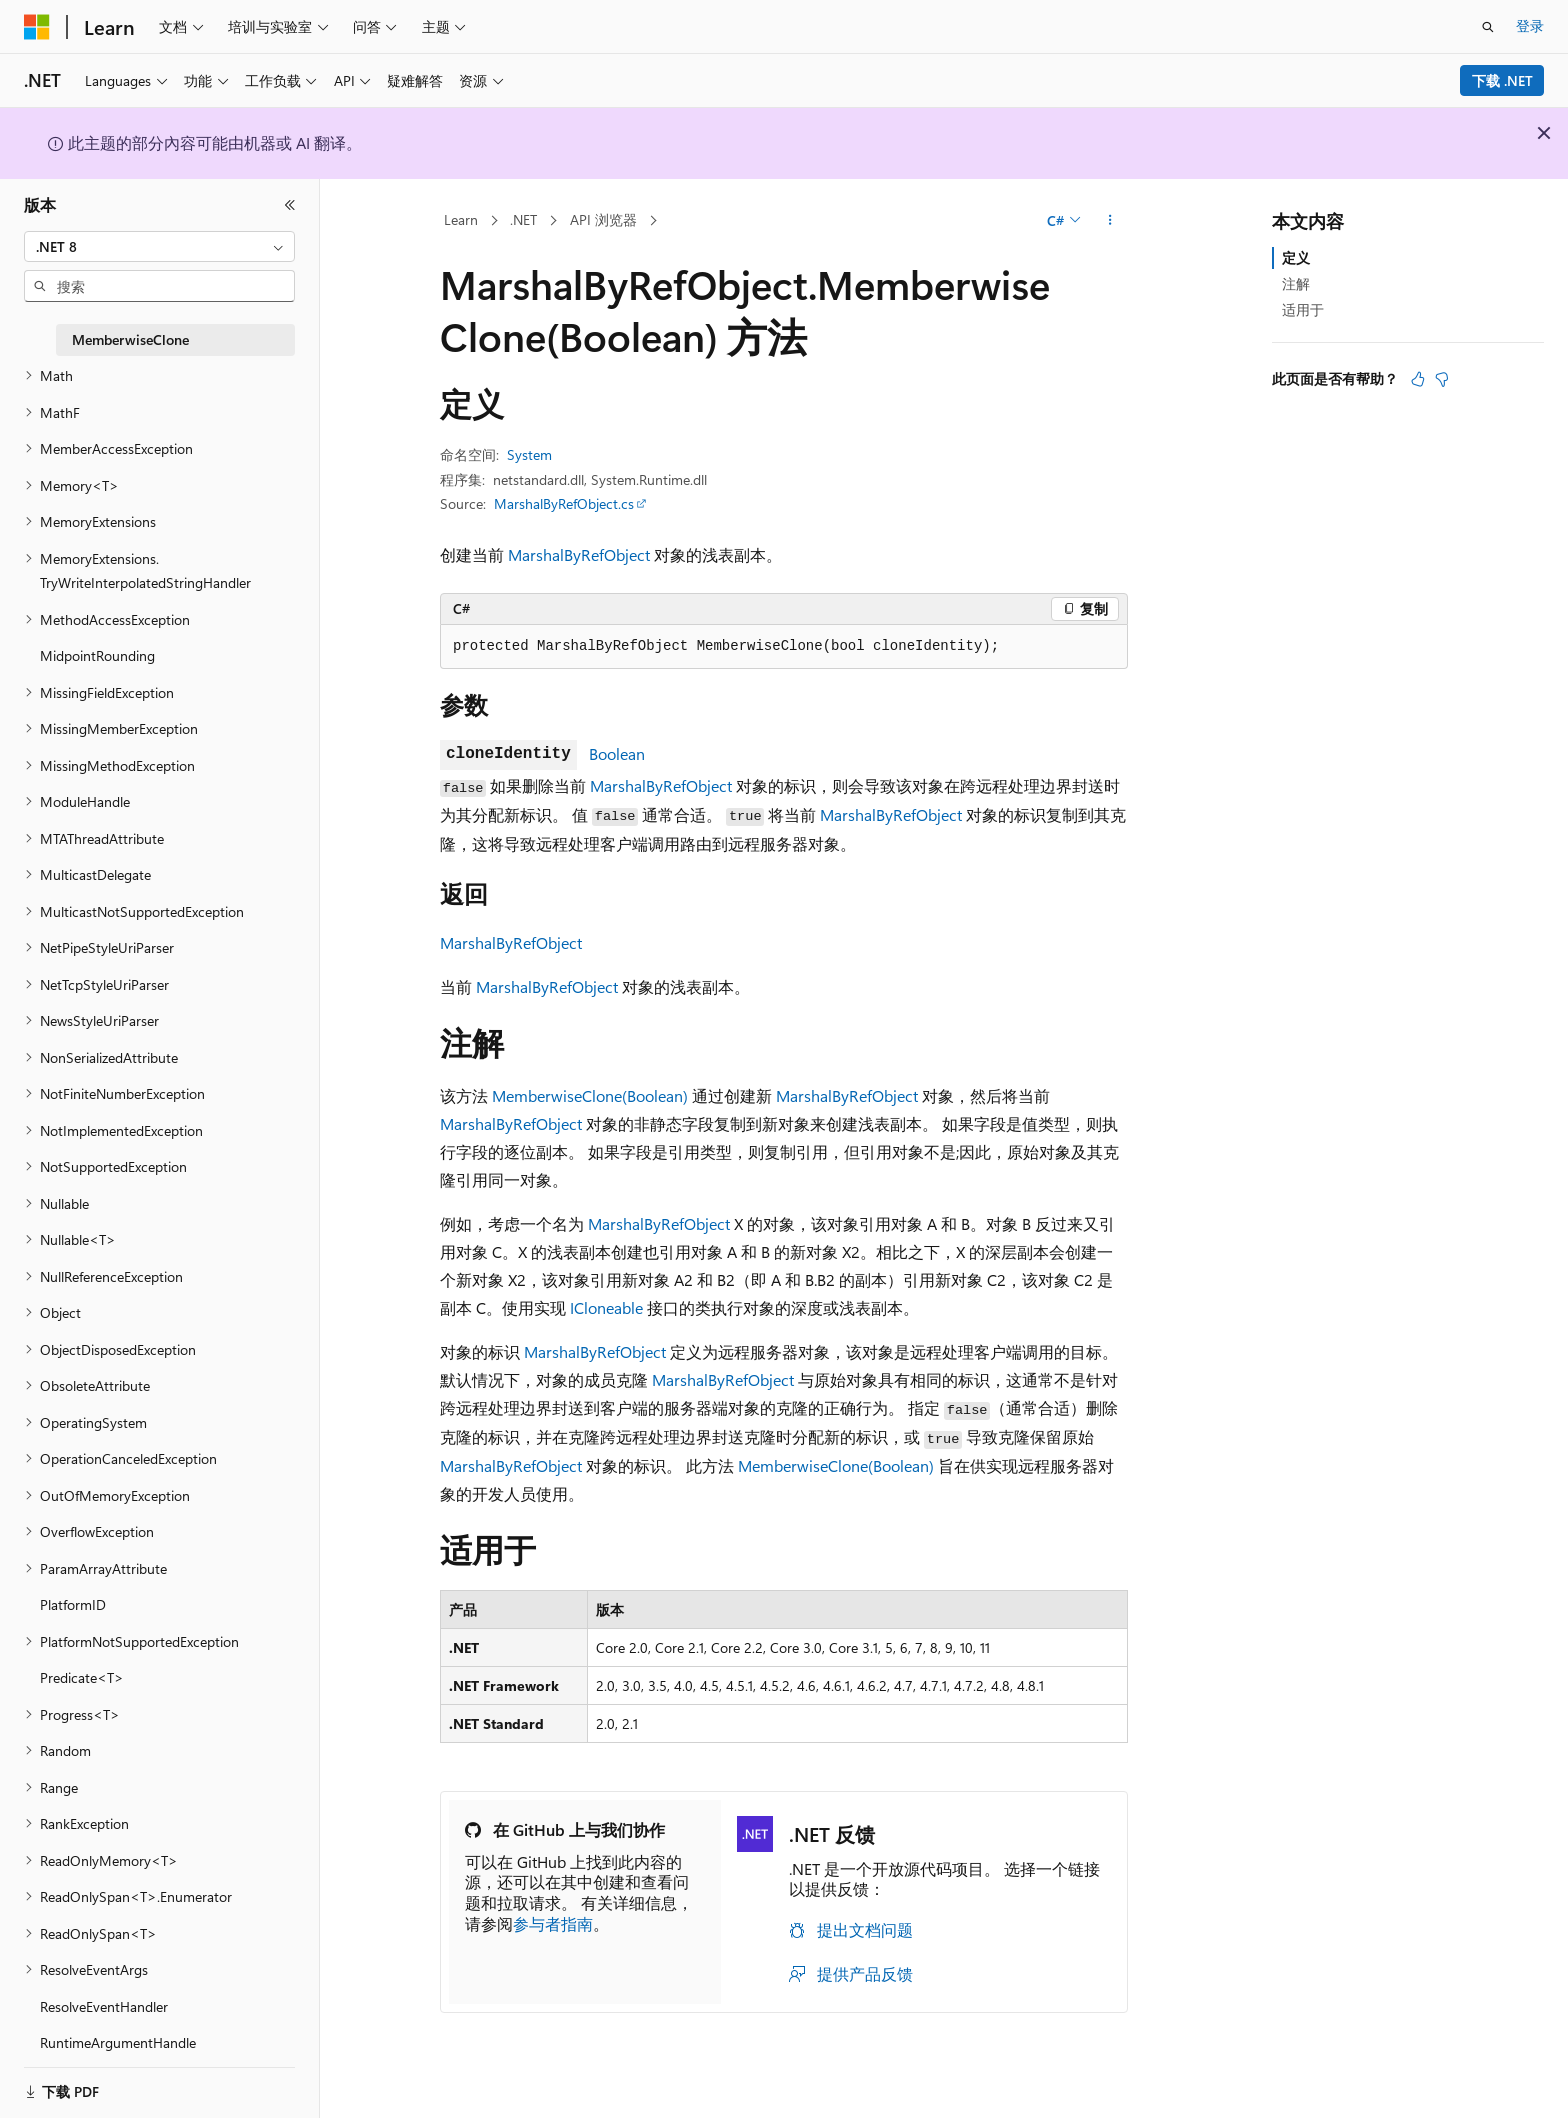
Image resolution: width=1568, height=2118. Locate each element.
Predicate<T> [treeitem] (82, 1677)
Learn (461, 219)
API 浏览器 (603, 219)
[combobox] (159, 247)
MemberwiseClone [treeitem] (130, 339)
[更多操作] (1110, 221)
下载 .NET (1502, 80)
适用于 (1303, 309)
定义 (1296, 257)
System (529, 454)
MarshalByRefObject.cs (564, 503)
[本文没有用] (1442, 379)
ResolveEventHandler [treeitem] (104, 2006)
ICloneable (606, 1307)
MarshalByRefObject (579, 554)
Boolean (617, 753)
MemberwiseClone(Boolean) (590, 1095)
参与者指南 (553, 1923)
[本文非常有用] (1418, 379)
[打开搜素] (1488, 27)
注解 (1296, 283)
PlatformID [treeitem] (73, 1604)
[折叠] (290, 205)
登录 (1530, 25)
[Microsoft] (37, 27)
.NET (523, 219)
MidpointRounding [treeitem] (97, 655)
